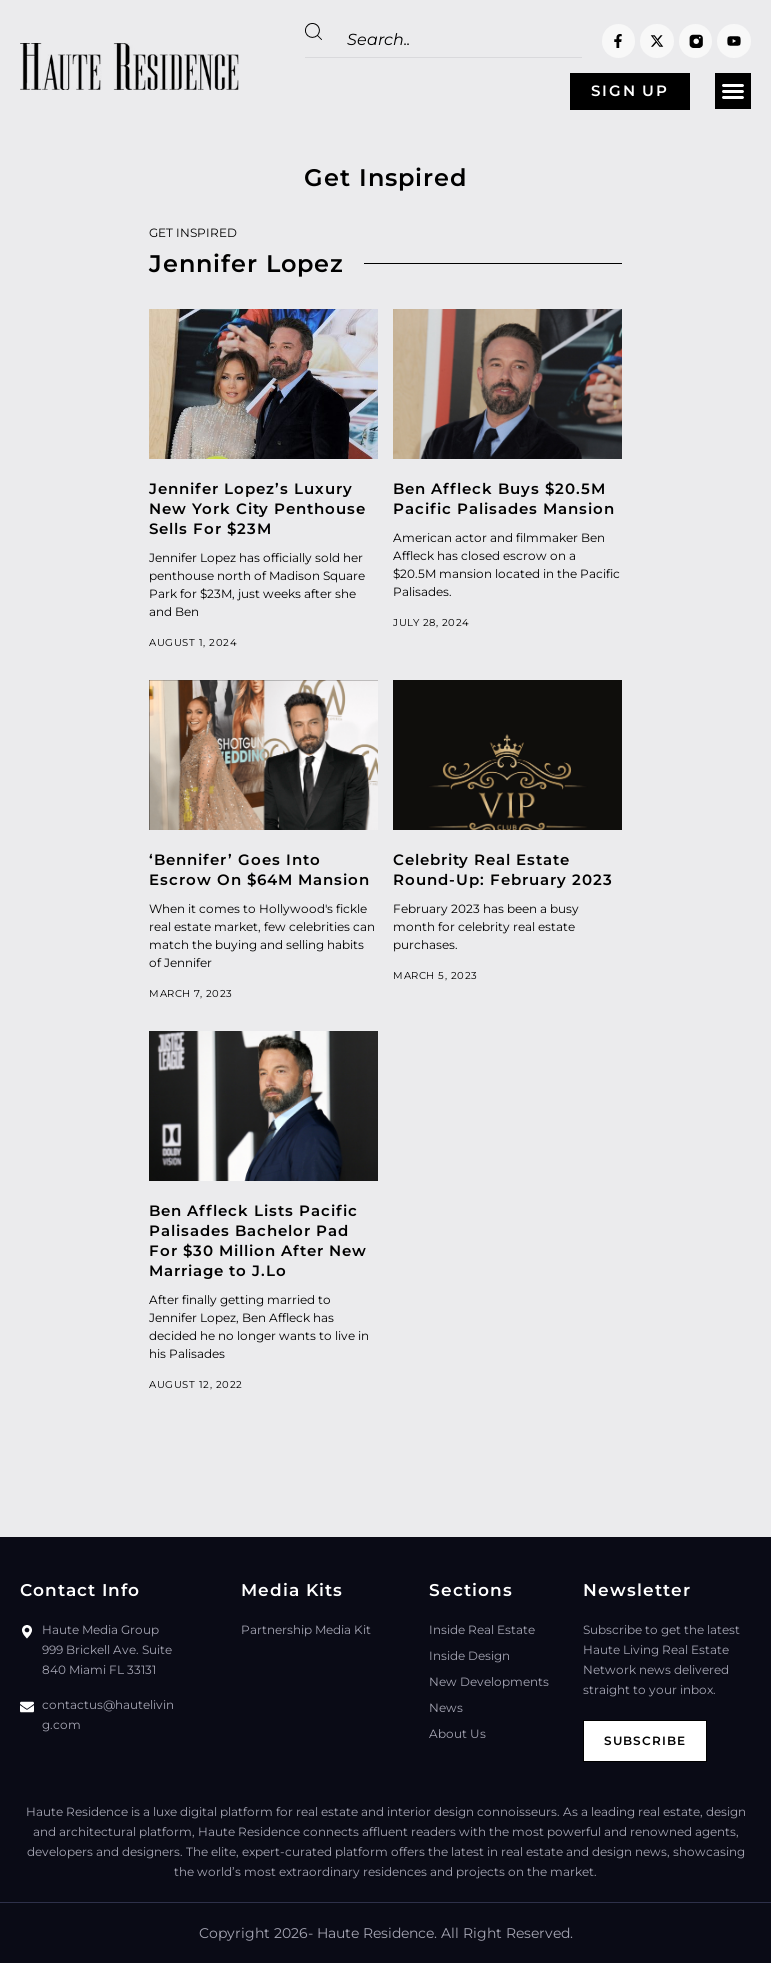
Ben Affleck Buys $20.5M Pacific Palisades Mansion (504, 498)
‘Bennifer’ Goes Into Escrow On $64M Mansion (259, 869)
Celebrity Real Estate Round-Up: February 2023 (503, 869)
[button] (733, 92)
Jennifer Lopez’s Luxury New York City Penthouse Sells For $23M (257, 508)
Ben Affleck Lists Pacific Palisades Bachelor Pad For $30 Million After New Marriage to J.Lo (258, 1240)
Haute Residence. (377, 1933)
